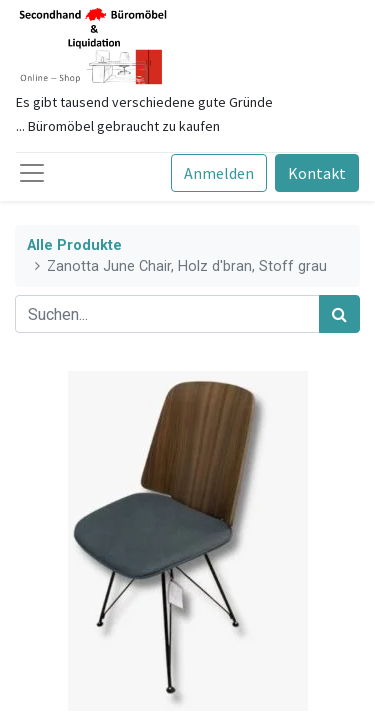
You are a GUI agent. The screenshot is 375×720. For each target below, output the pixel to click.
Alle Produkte (74, 245)
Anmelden (219, 173)
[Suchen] (339, 314)
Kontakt (317, 173)
